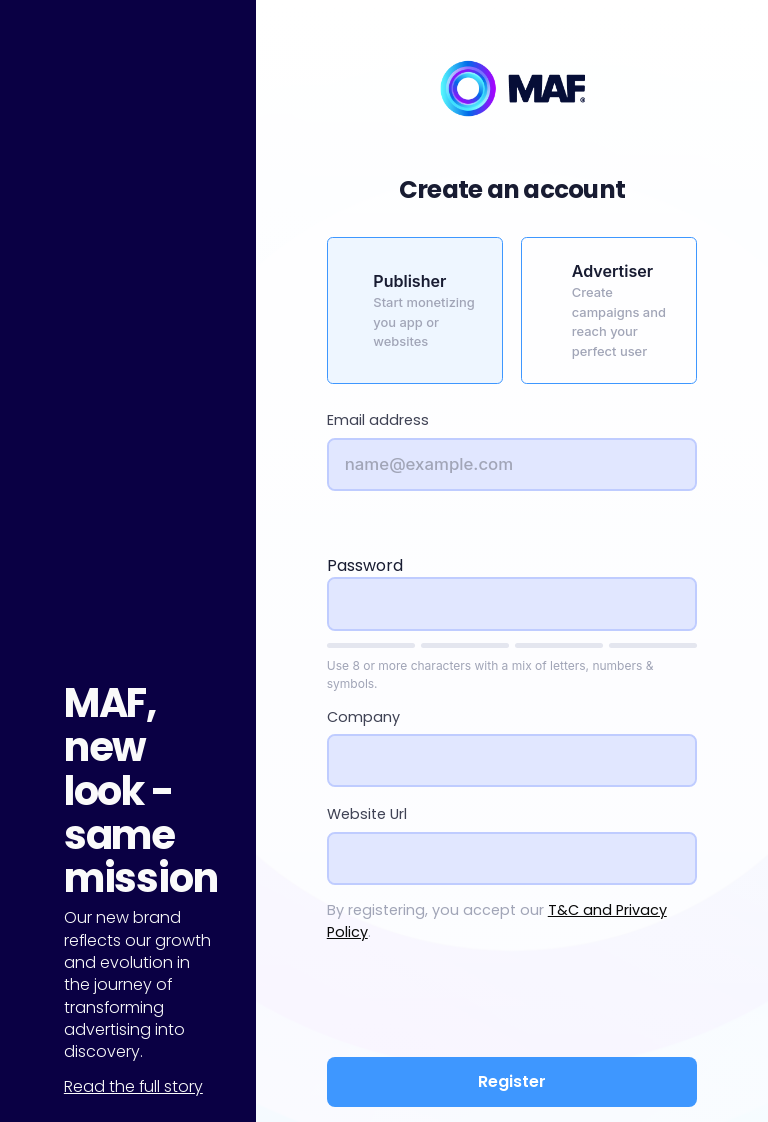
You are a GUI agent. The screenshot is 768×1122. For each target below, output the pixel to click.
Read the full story (133, 1086)
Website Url (367, 814)
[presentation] (512, 1003)
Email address (378, 420)
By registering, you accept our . (497, 921)
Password (365, 565)
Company (363, 717)
